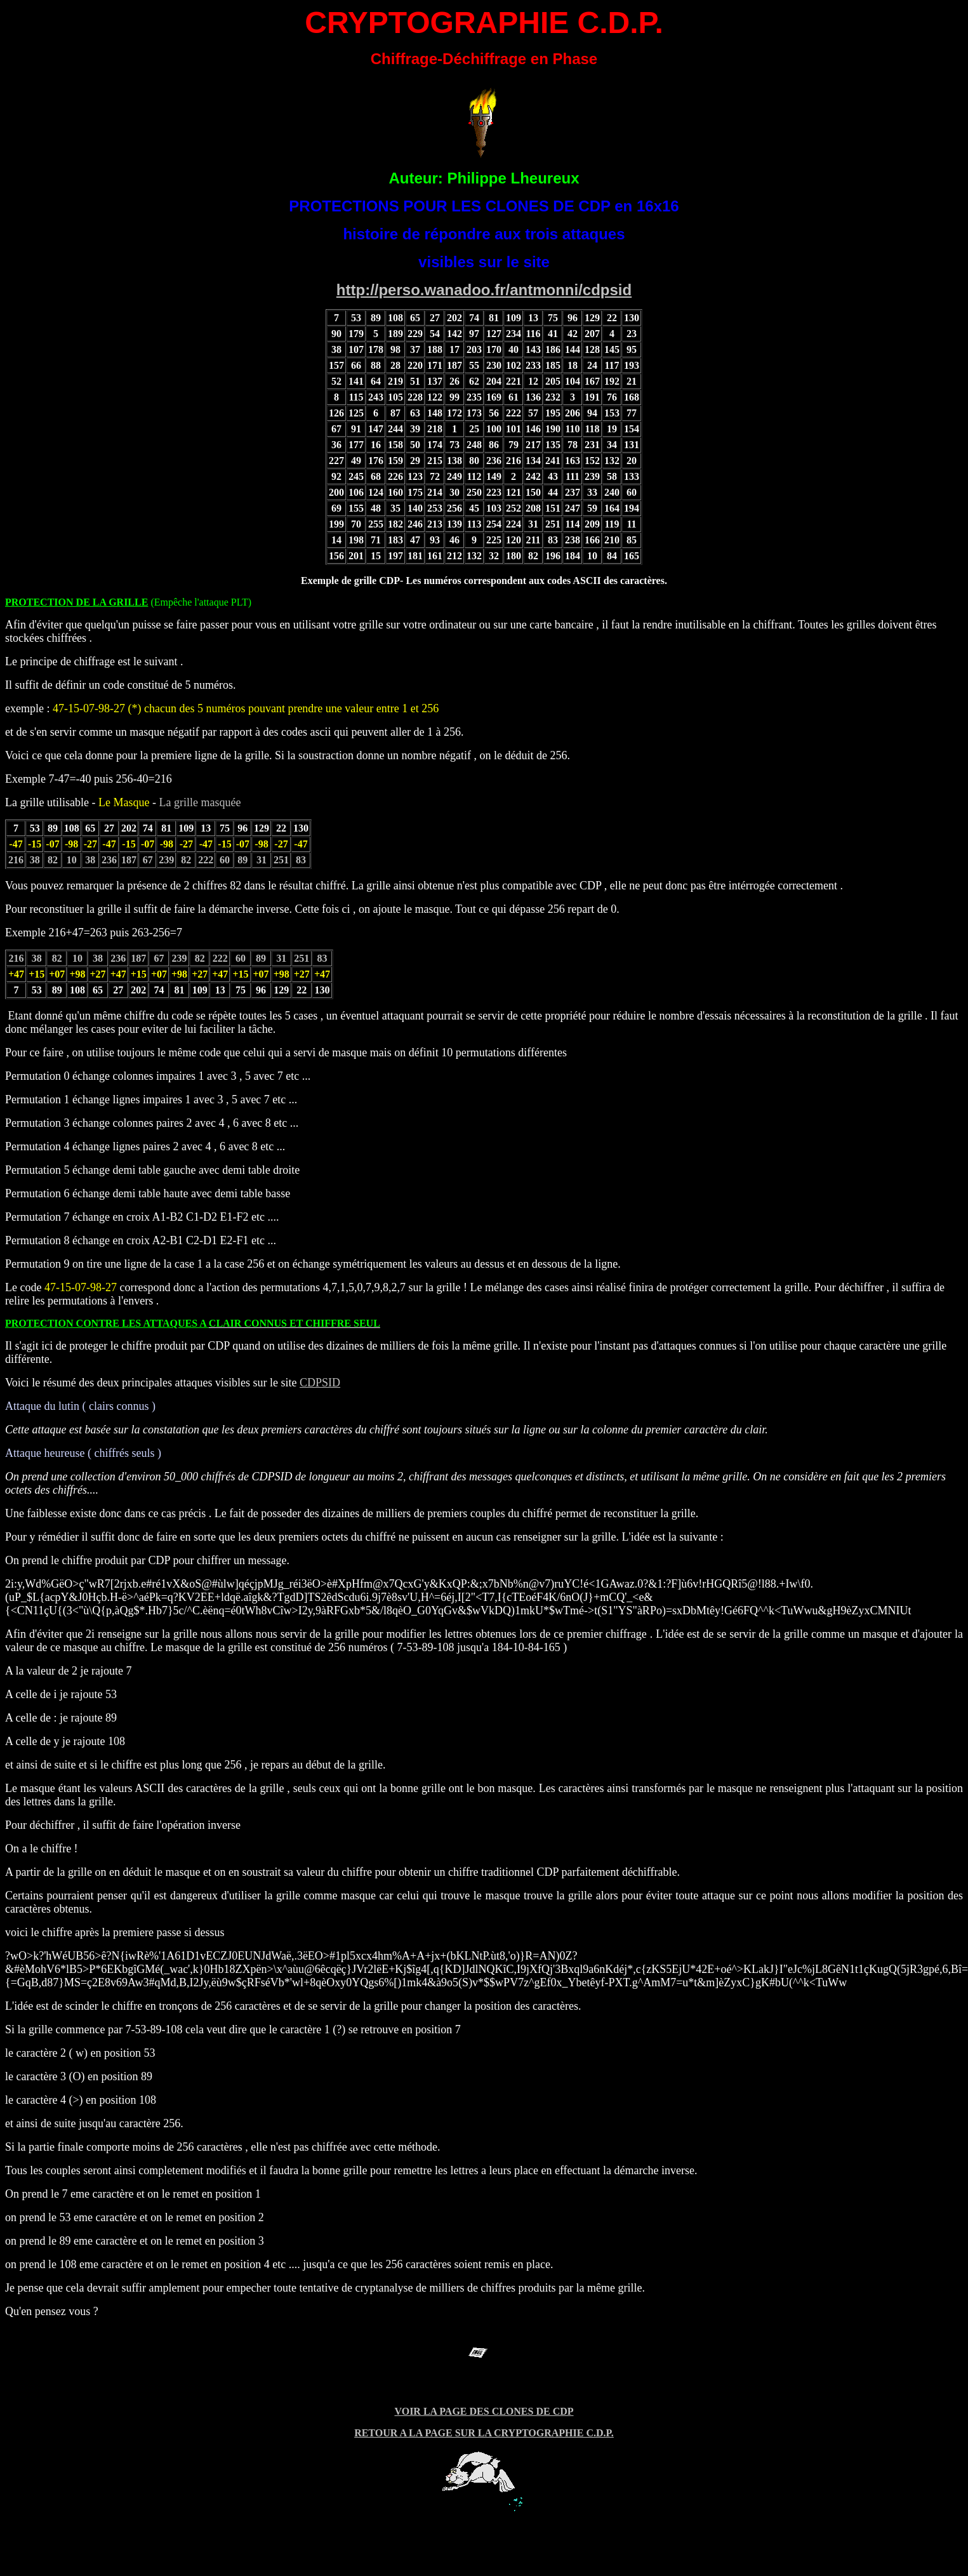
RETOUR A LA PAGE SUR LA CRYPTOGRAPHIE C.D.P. (484, 2432)
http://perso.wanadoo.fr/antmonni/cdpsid (484, 289)
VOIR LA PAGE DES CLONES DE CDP (483, 2411)
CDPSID (320, 1382)
